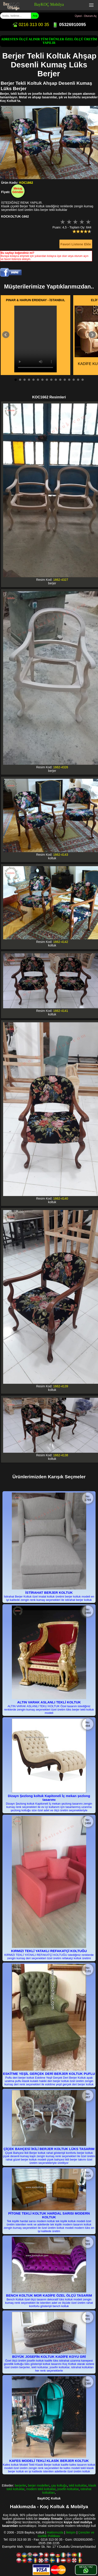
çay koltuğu (59, 2485)
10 (56, 380)
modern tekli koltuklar (41, 2489)
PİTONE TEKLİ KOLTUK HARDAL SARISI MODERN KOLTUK (49, 2215)
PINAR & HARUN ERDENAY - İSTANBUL (35, 300)
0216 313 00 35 (30, 24)
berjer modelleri (38, 2485)
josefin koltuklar (68, 2489)
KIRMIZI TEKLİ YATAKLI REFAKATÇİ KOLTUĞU (49, 1951)
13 (69, 380)
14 (74, 380)
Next (92, 334)
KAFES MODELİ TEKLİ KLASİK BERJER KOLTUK (49, 2461)
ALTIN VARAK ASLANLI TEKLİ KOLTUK (49, 1702)
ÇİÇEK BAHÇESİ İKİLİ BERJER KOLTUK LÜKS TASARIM (49, 2149)
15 (78, 380)
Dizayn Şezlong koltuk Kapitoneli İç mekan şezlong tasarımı (49, 1797)
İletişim (71, 2532)
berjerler (20, 2485)
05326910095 (69, 24)
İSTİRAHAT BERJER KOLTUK (49, 1592)
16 (82, 380)
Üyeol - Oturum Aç (86, 16)
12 (65, 380)
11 (60, 380)
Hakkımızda (55, 2532)
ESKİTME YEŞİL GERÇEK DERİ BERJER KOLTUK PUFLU (49, 2074)
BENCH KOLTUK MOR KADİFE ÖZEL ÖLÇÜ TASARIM (49, 2295)
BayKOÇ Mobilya (49, 4)
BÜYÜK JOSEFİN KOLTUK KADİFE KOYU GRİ (49, 2356)
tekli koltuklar (78, 2485)
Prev (5, 334)
